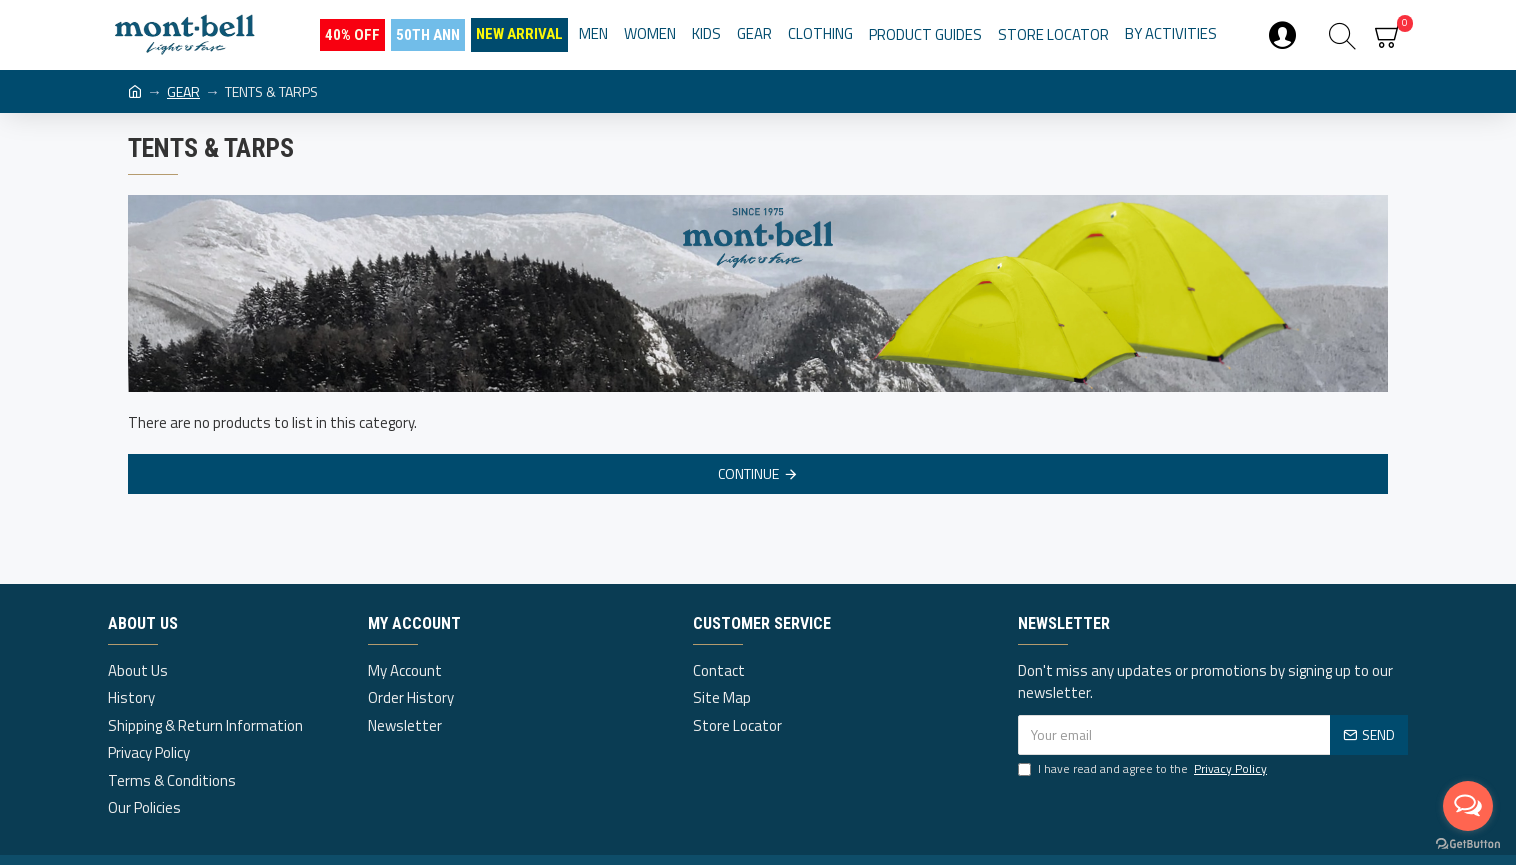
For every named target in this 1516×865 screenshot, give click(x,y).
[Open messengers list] (1468, 806)
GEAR (183, 91)
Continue (748, 473)
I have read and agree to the (1144, 769)
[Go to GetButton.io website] (1468, 844)
